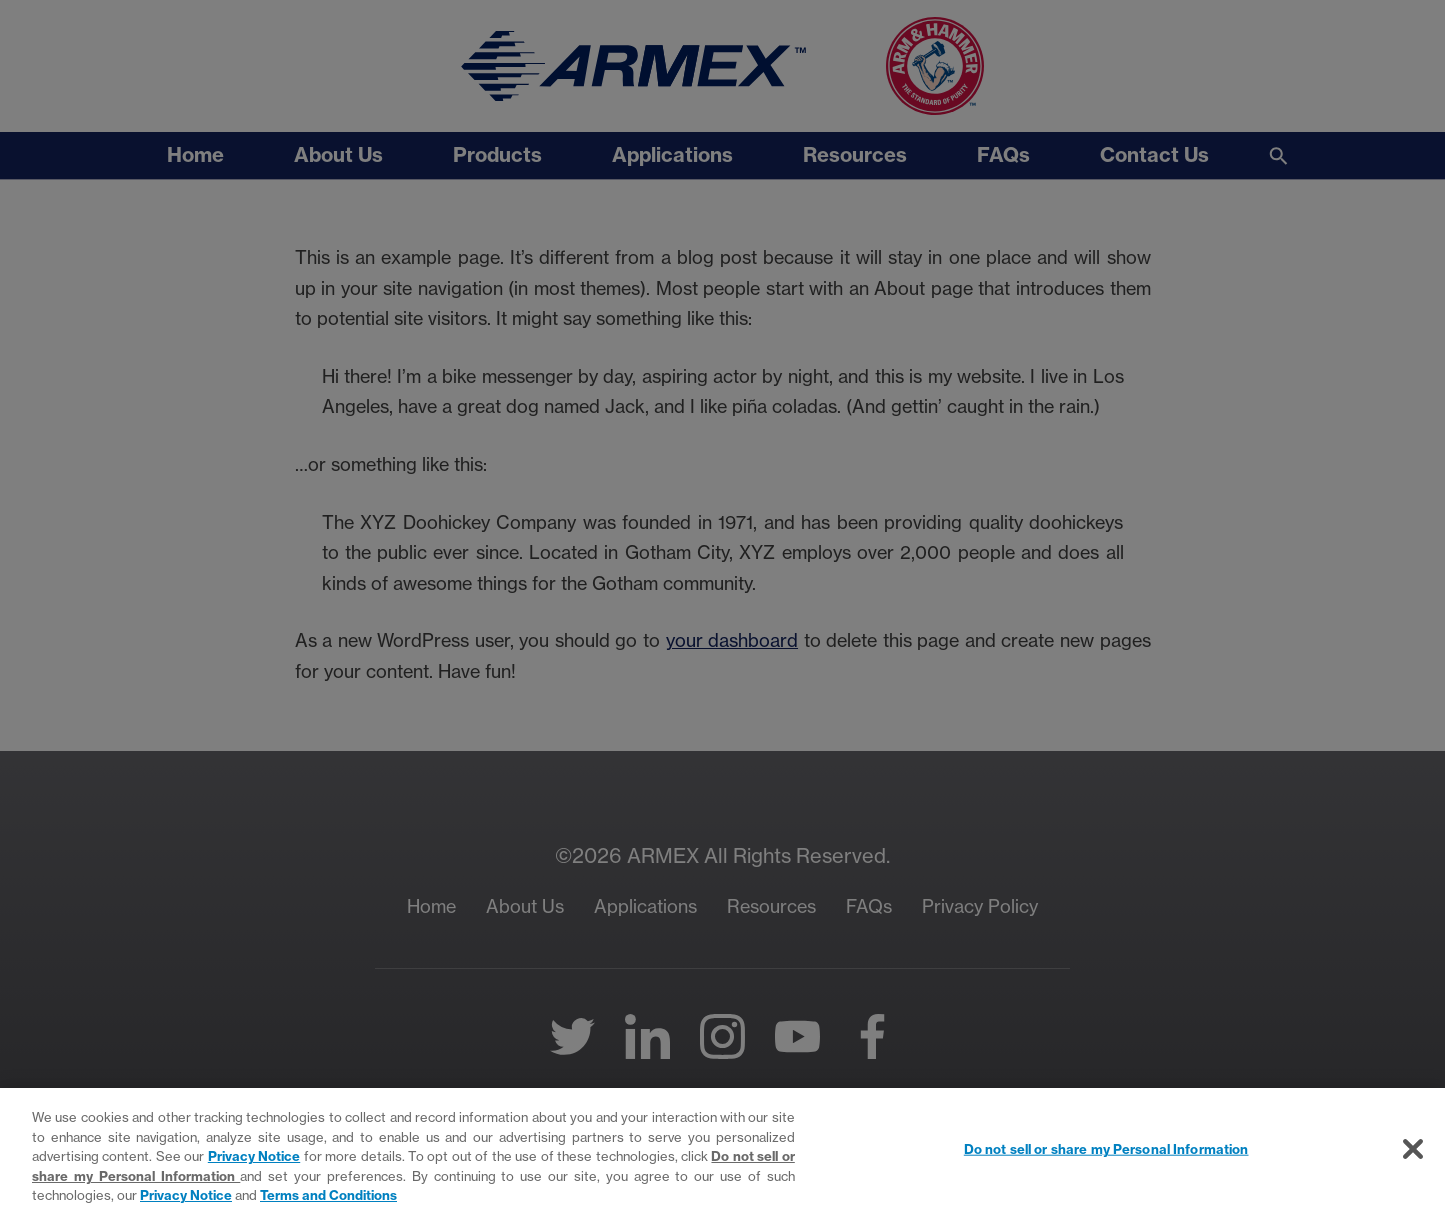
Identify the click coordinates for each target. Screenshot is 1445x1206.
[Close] (1413, 1165)
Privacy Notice (254, 1171)
